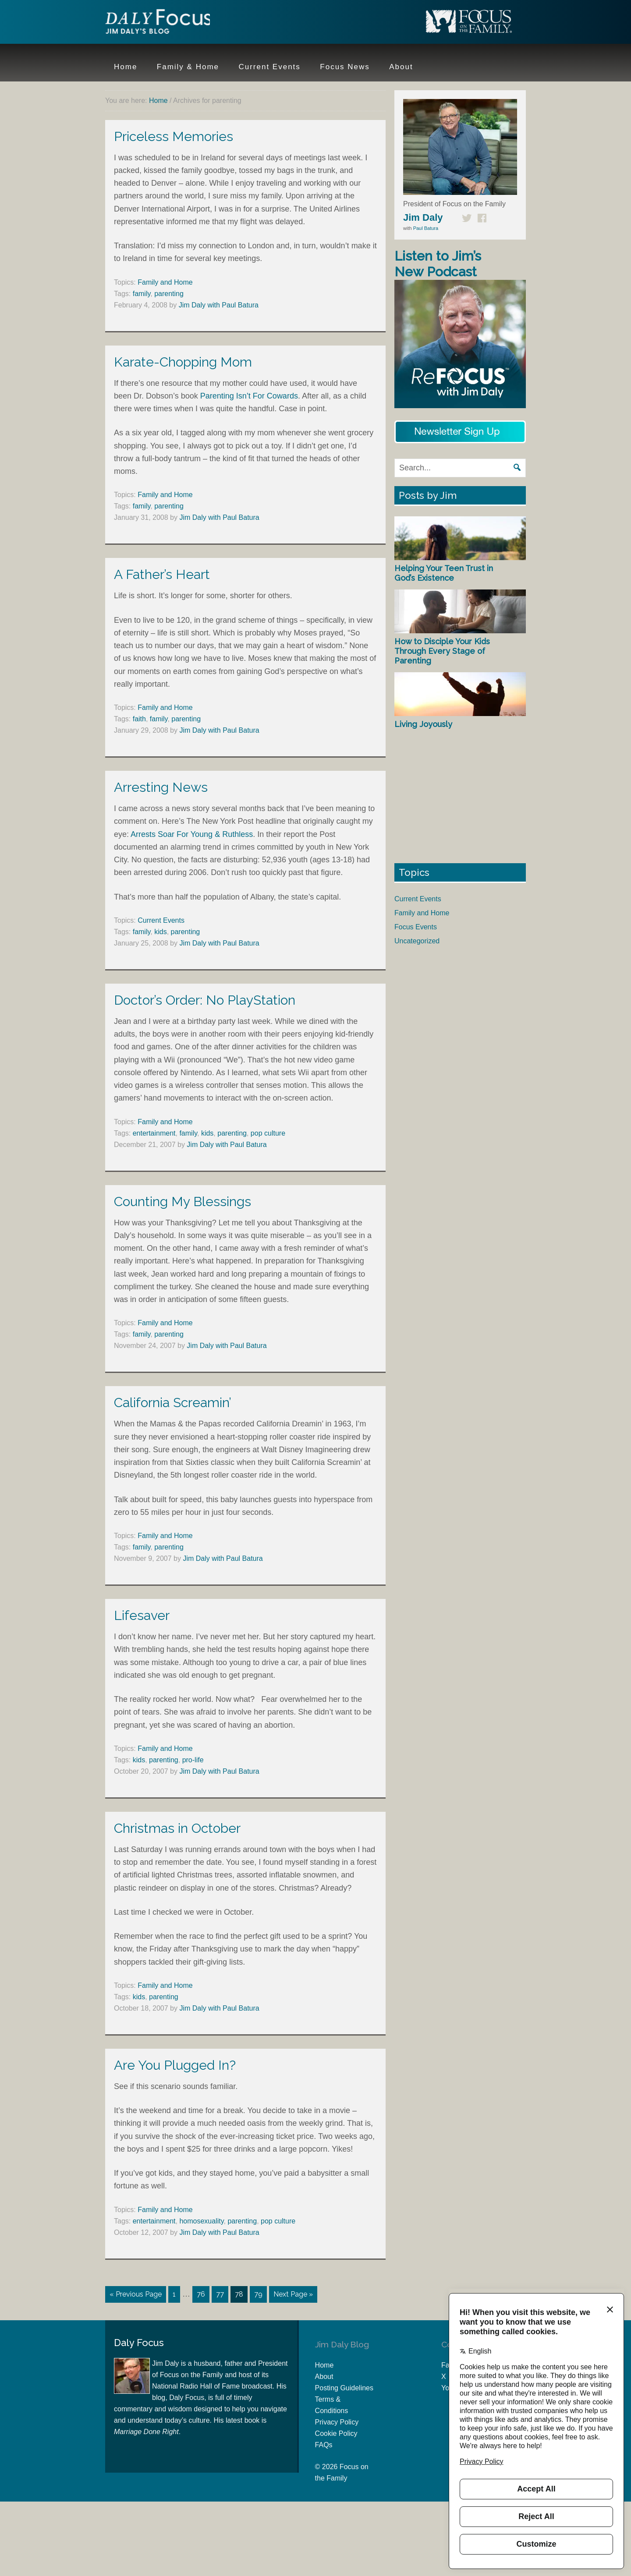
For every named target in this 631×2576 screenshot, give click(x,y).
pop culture (268, 1133)
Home (324, 2364)
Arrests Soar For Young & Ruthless (192, 834)
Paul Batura (425, 228)
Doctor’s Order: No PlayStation (204, 1000)
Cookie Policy (336, 2433)
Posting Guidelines (344, 2387)
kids (160, 931)
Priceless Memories (173, 136)
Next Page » (293, 2294)
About (324, 2376)
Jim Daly (162, 23)
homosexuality (201, 2221)
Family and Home (165, 282)
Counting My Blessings (182, 1201)
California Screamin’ (172, 1402)
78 (239, 2294)
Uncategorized (417, 941)
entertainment (154, 1133)
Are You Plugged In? (175, 2065)
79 (258, 2294)
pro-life (193, 1760)
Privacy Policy (337, 2421)
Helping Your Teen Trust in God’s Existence (443, 573)
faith (139, 719)
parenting (169, 293)
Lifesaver (142, 1615)
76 (201, 2294)
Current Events (161, 920)
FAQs (324, 2444)
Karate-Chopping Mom (183, 362)
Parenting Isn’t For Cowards (249, 396)
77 (220, 2294)
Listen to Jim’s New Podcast (437, 263)
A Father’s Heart (162, 574)
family (142, 293)
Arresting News (161, 787)
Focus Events (415, 927)
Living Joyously (423, 724)
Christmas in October (177, 1828)
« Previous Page (136, 2294)
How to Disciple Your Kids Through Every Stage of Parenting (442, 651)
